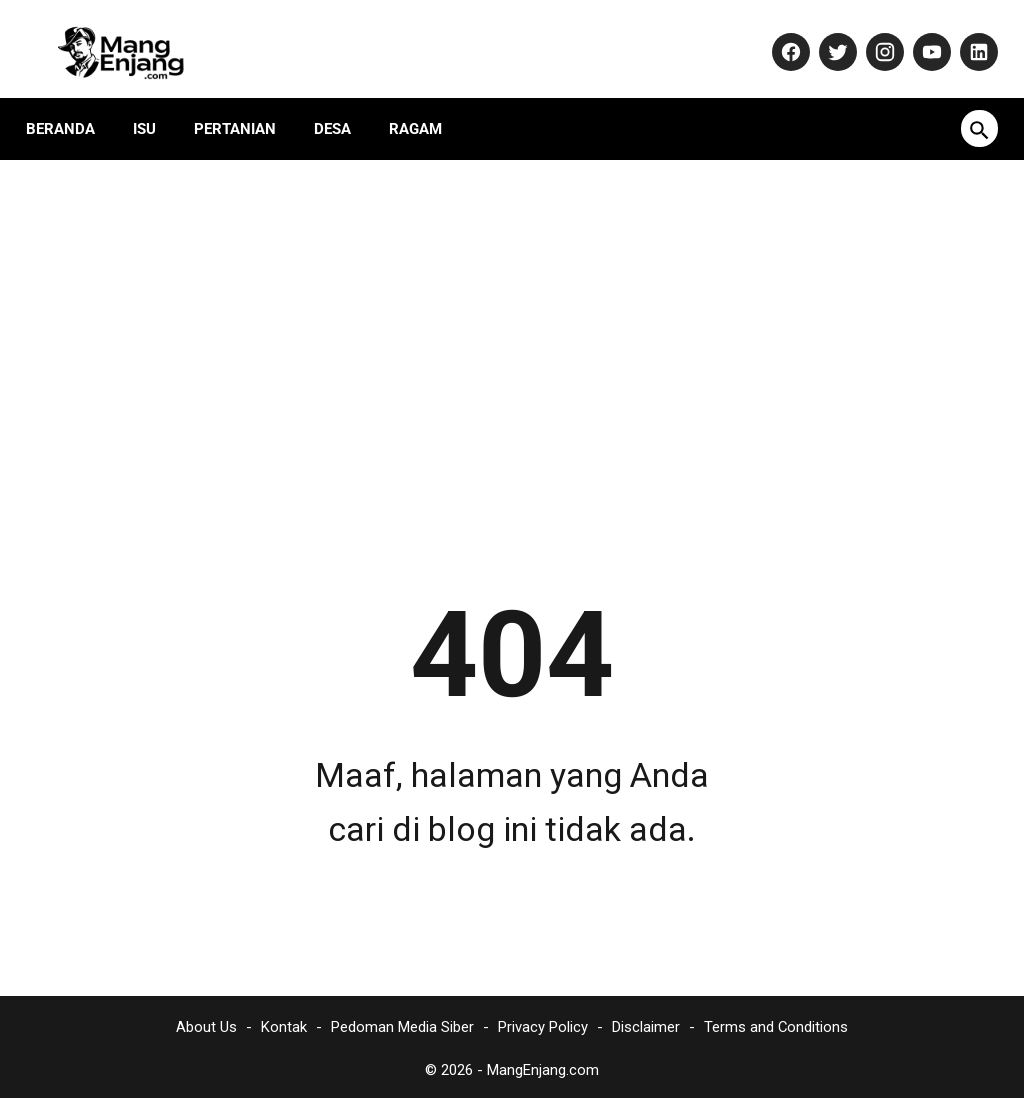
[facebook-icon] (778, 37)
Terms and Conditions (776, 1023)
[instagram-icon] (872, 37)
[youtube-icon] (919, 37)
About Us (206, 1023)
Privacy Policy (543, 1023)
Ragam (425, 105)
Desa (342, 105)
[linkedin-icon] (966, 37)
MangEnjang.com (543, 1066)
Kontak (284, 1023)
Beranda (70, 105)
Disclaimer (646, 1023)
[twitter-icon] (825, 37)
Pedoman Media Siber (402, 1023)
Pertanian (245, 105)
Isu (154, 105)
